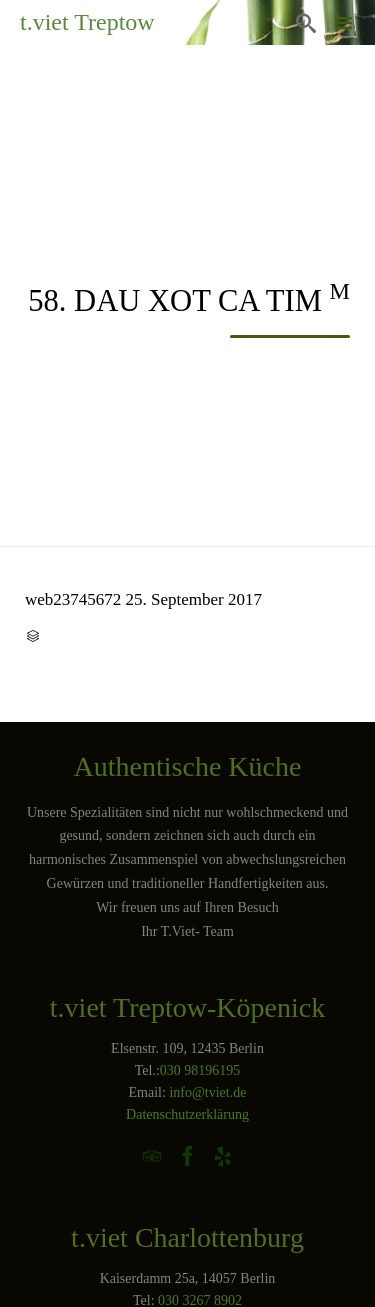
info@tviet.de (207, 1092)
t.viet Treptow (87, 22)
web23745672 (73, 599)
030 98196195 (200, 1070)
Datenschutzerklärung (187, 1114)
